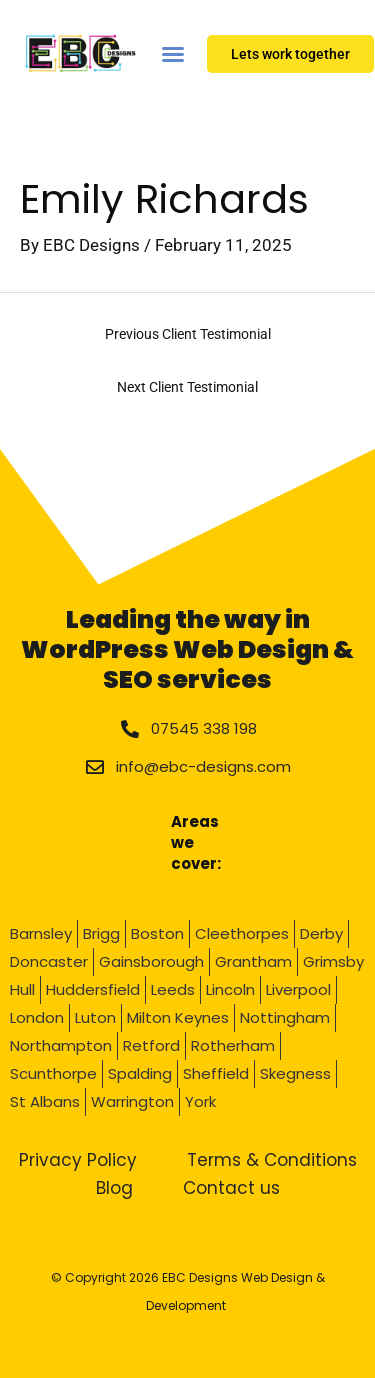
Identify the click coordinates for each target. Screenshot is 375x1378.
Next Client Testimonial (187, 387)
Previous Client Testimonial (188, 334)
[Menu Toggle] (172, 53)
